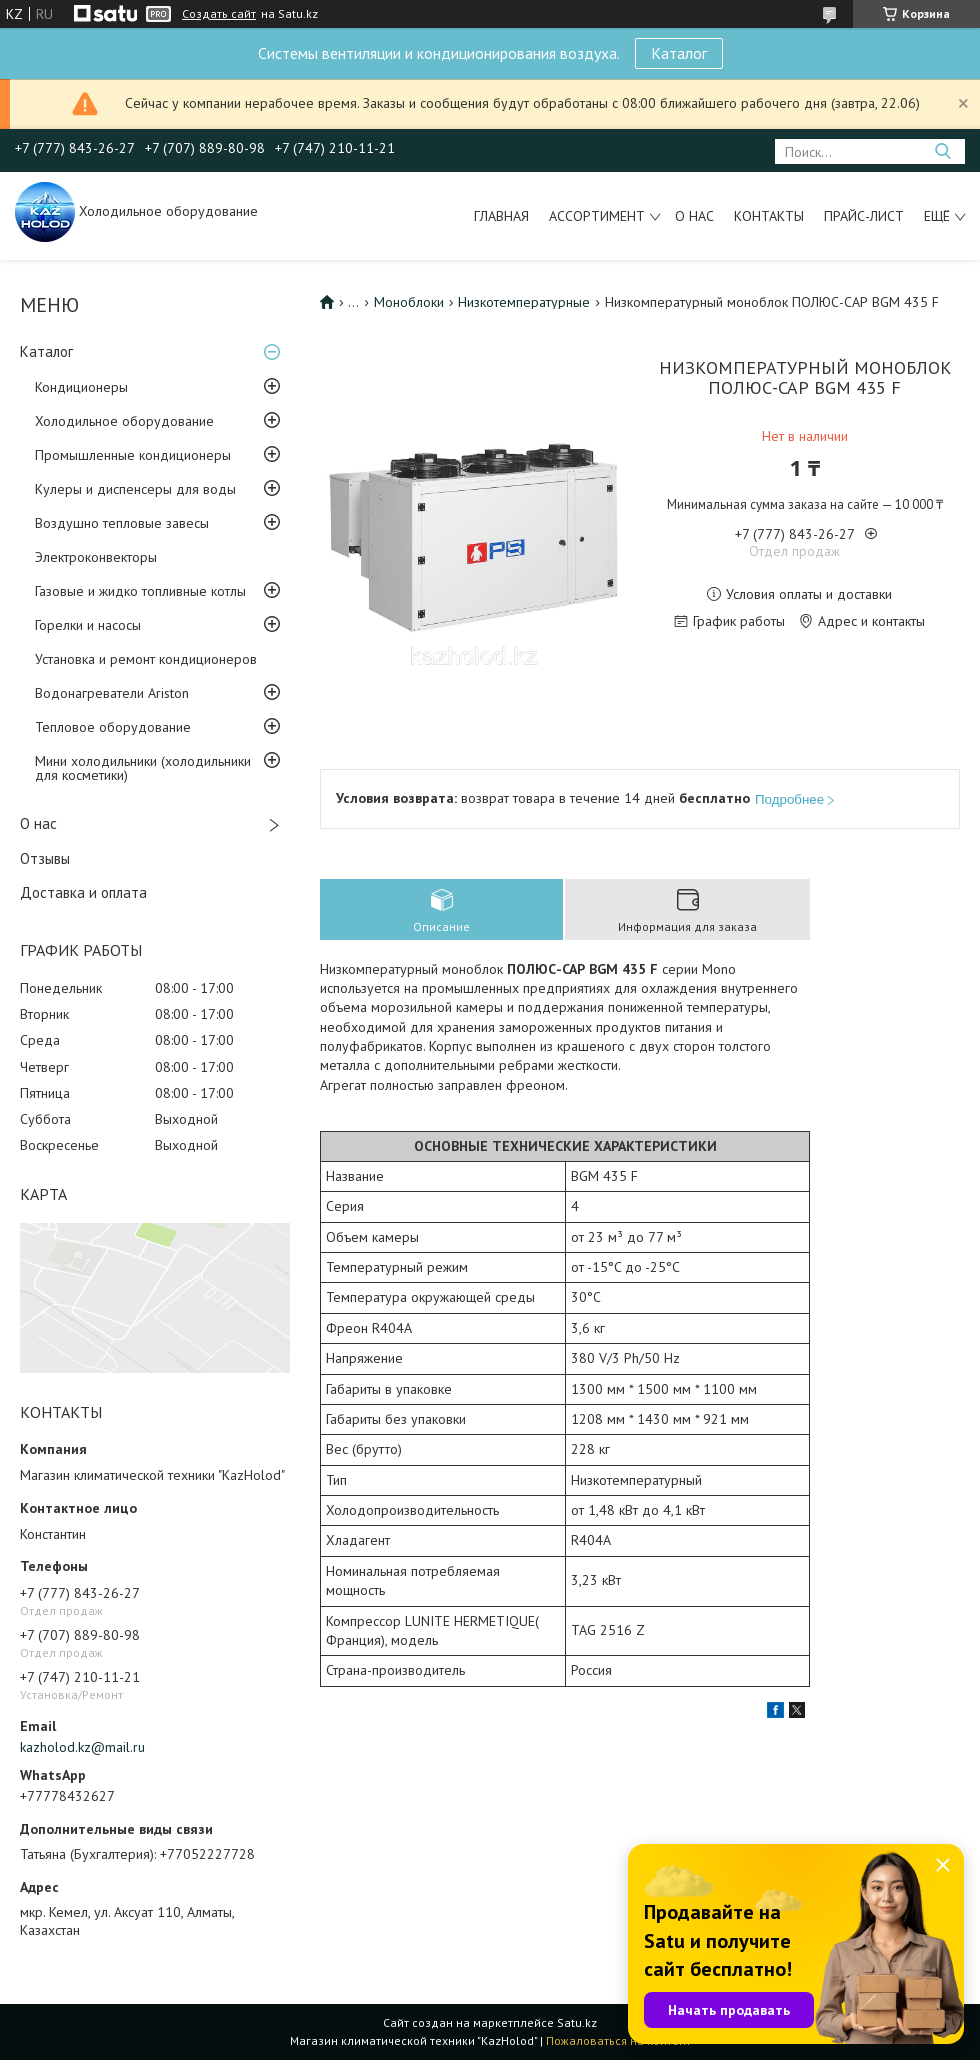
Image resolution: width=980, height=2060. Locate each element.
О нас (694, 216)
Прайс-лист (864, 216)
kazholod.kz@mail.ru (82, 1747)
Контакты (769, 216)
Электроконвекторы (96, 557)
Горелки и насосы (88, 625)
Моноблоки (409, 302)
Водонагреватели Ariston (112, 693)
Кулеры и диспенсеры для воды (135, 489)
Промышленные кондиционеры (133, 455)
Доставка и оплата (83, 892)
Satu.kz (577, 2022)
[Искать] (942, 151)
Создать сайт (219, 14)
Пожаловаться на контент (618, 2040)
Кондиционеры (81, 387)
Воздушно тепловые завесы (122, 523)
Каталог (679, 53)
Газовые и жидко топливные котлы (140, 591)
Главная (501, 216)
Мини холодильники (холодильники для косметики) (143, 768)
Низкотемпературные (524, 302)
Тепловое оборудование (113, 727)
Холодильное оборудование (124, 421)
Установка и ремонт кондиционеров (146, 659)
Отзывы (45, 858)
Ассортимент (597, 216)
